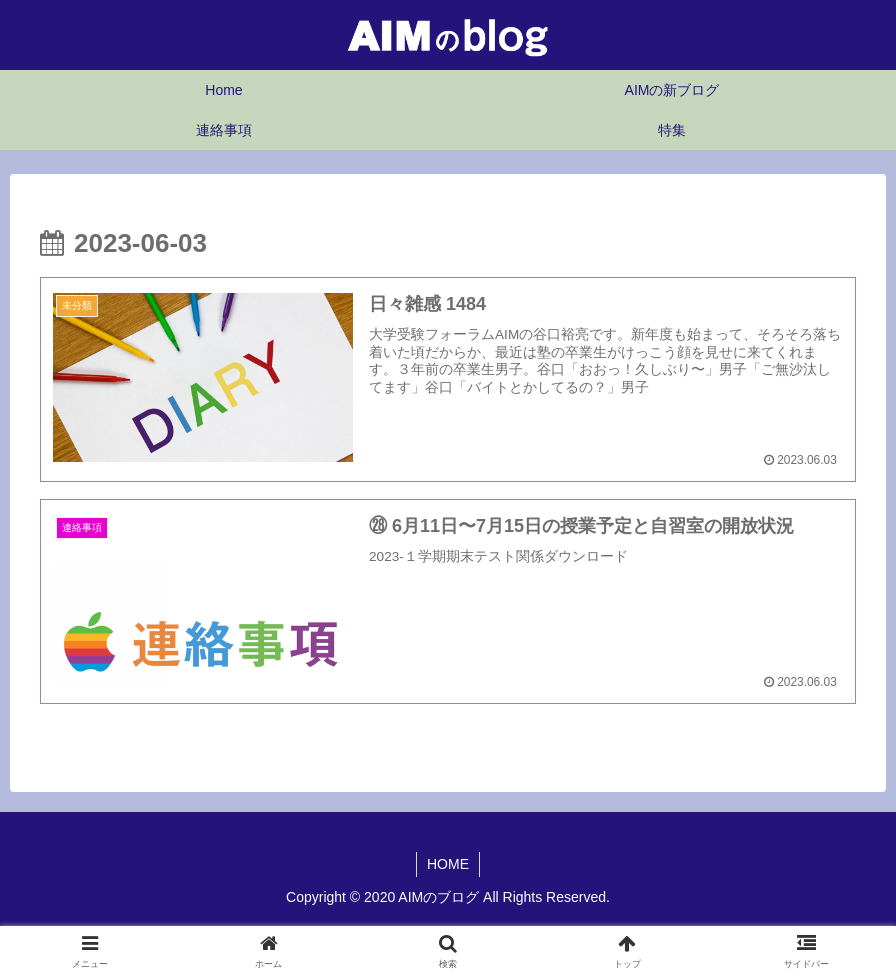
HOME (448, 864)
